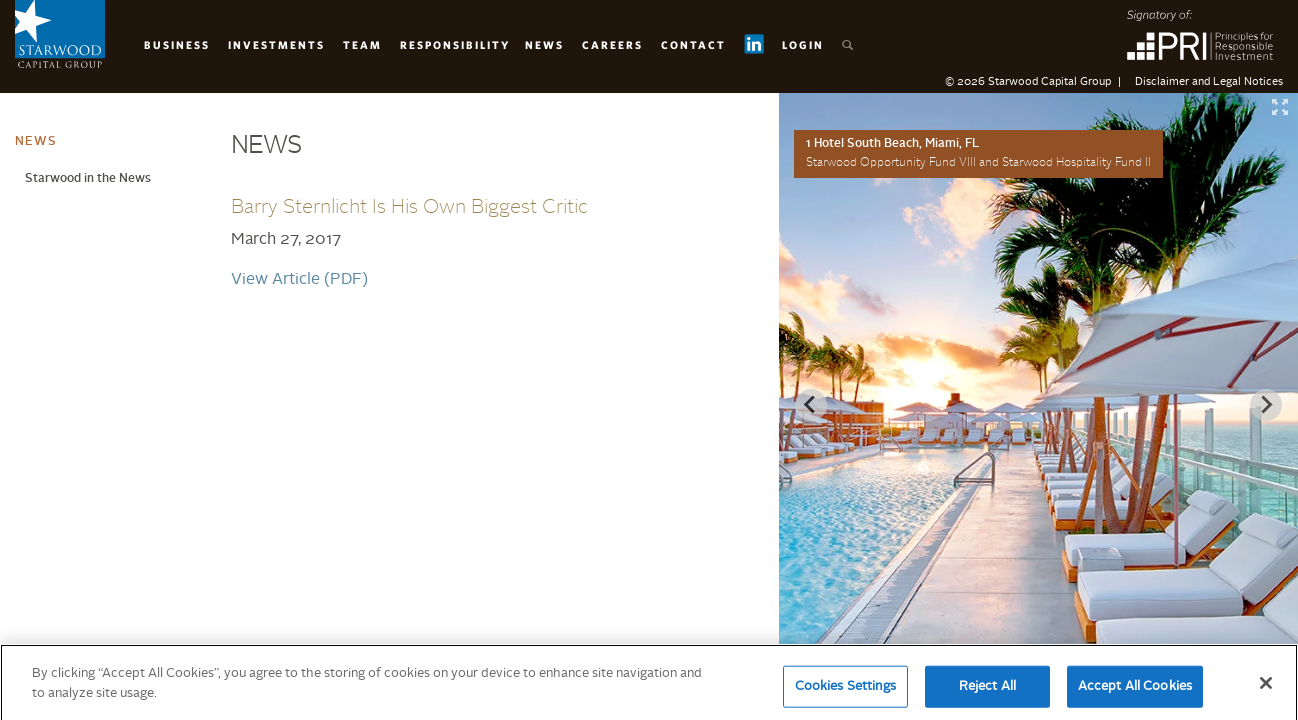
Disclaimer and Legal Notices (1209, 82)
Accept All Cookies (1135, 694)
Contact (693, 44)
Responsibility (455, 44)
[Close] (1266, 691)
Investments (276, 44)
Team (362, 44)
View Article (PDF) (299, 280)
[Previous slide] (811, 405)
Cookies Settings (845, 694)
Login (803, 44)
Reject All (987, 694)
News (544, 44)
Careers (612, 44)
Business (177, 44)
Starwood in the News (88, 179)
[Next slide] (1266, 405)
